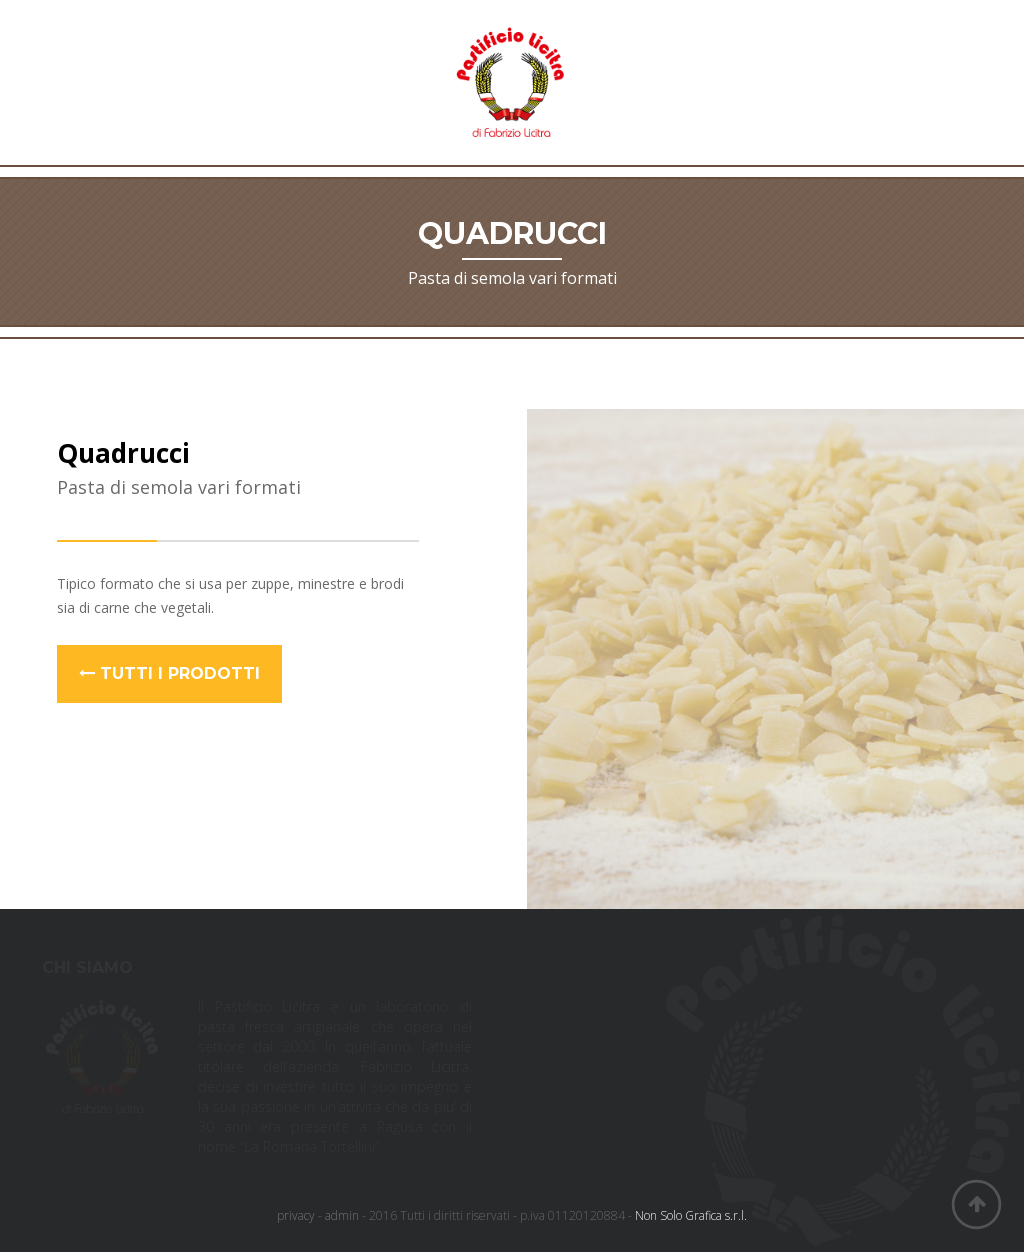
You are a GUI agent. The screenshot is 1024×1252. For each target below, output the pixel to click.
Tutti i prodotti (169, 673)
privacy (296, 1215)
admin (342, 1215)
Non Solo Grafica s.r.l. (691, 1215)
